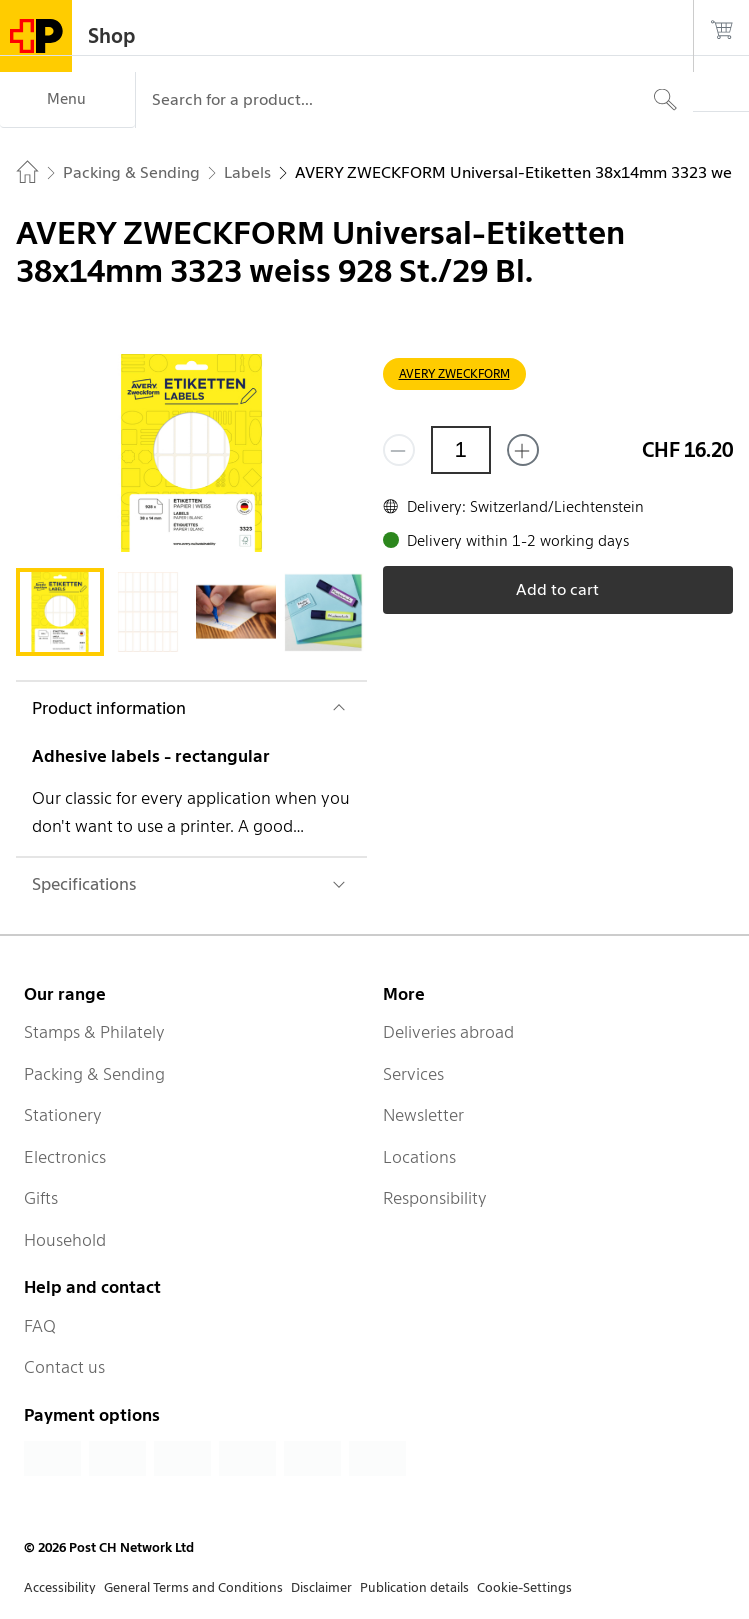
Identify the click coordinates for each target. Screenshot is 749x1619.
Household (65, 1240)
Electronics (65, 1157)
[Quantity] (461, 450)
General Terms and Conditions (193, 1587)
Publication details (414, 1587)
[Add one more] (523, 450)
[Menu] (67, 100)
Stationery (63, 1115)
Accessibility (60, 1587)
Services (413, 1074)
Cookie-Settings (524, 1587)
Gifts (41, 1198)
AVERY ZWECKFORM (454, 373)
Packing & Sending (94, 1074)
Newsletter (423, 1115)
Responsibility (435, 1198)
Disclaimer (321, 1587)
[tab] (60, 612)
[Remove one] (399, 450)
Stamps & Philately (94, 1032)
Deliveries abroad (448, 1032)
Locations (419, 1157)
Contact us (64, 1367)
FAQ (40, 1326)
